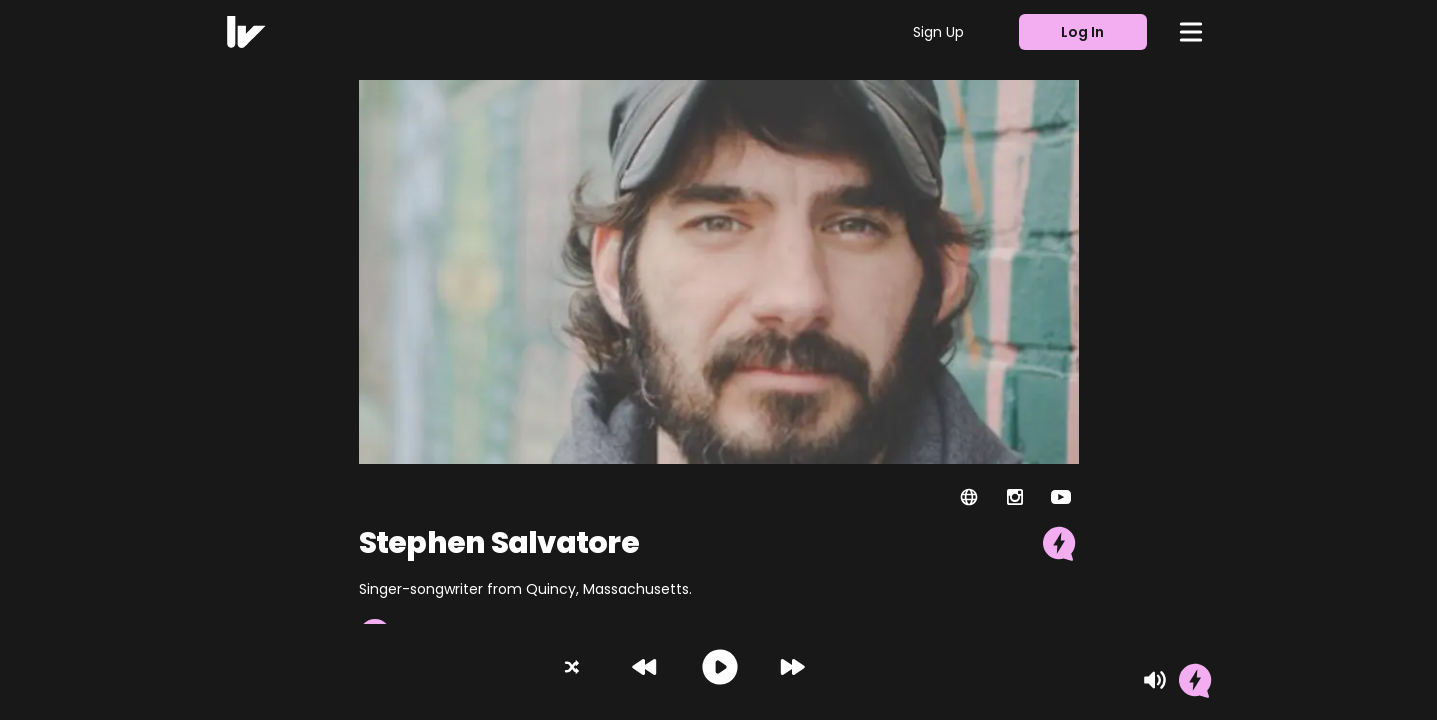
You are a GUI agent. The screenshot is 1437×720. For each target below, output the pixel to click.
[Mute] (1155, 680)
